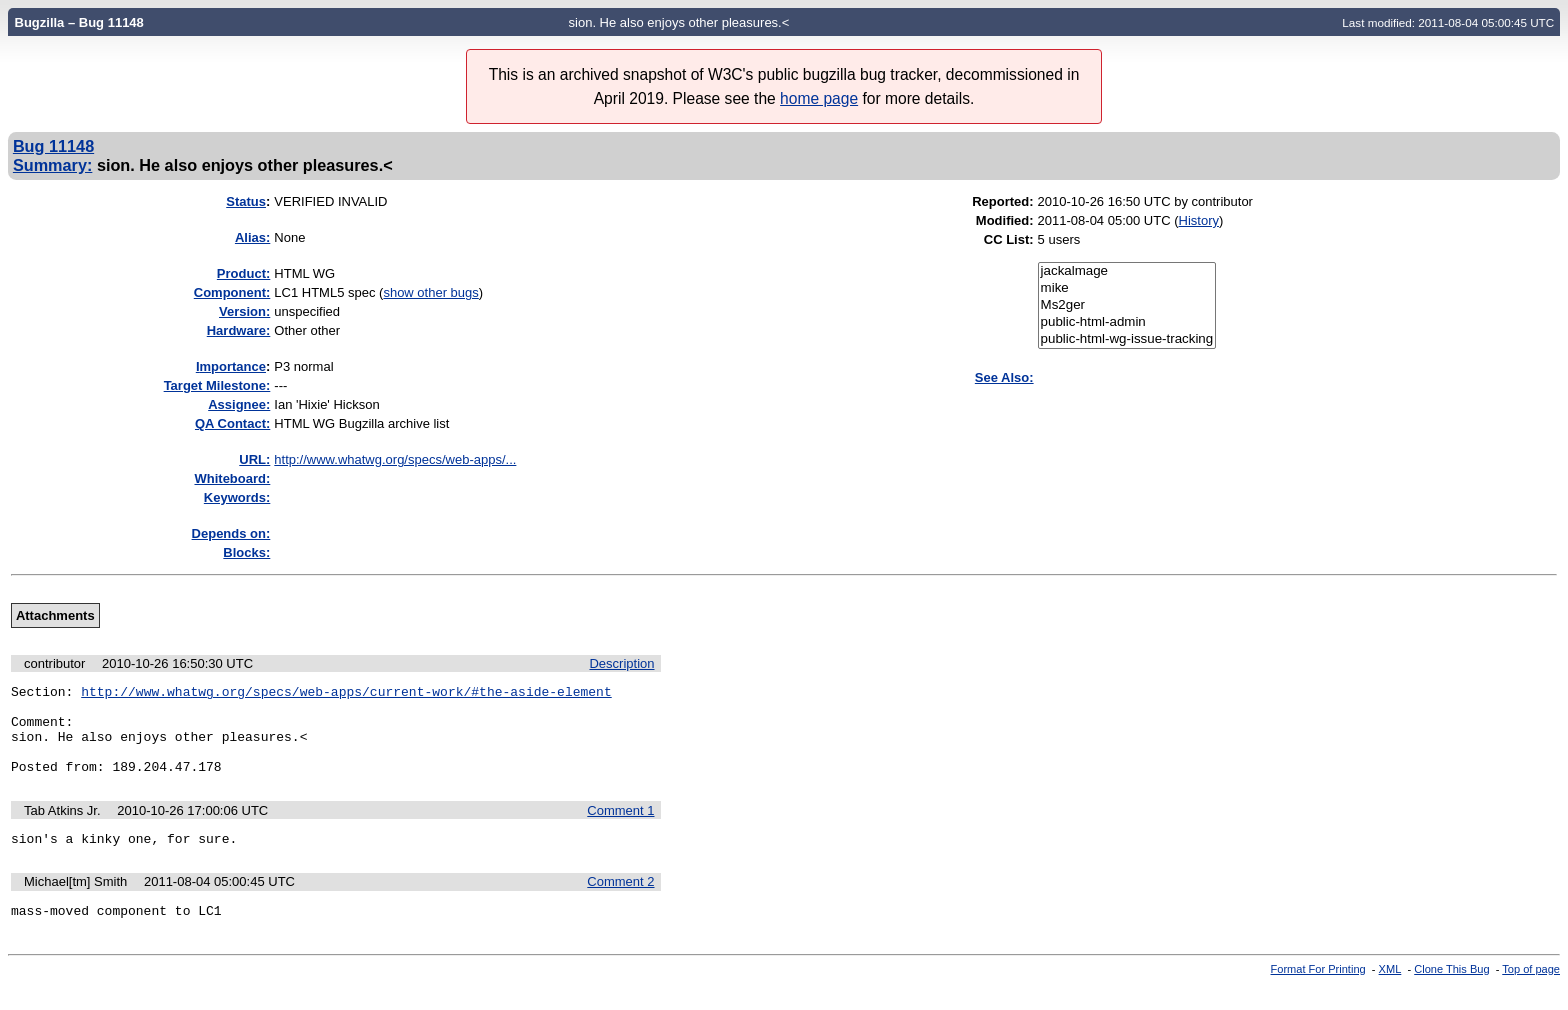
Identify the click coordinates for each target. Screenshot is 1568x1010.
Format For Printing (1318, 993)
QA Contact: (232, 423)
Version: (244, 311)
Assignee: (239, 404)
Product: (243, 273)
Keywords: (237, 497)
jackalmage (1127, 271)
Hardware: (239, 330)
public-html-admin (1127, 322)
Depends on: (231, 533)
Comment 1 (620, 828)
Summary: (52, 165)
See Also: (1004, 377)
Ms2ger (1127, 305)
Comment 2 (620, 902)
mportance (231, 366)
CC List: (1009, 239)
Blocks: (246, 552)
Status (246, 201)
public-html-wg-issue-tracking (1127, 339)
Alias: (252, 237)
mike (1127, 288)
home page (819, 98)
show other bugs (430, 292)
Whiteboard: (232, 478)
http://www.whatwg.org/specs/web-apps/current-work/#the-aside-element (346, 694)
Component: (232, 292)
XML (1390, 993)
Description (621, 663)
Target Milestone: (217, 385)
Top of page (1531, 993)
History (1199, 220)
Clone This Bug (1451, 993)
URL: (254, 459)
